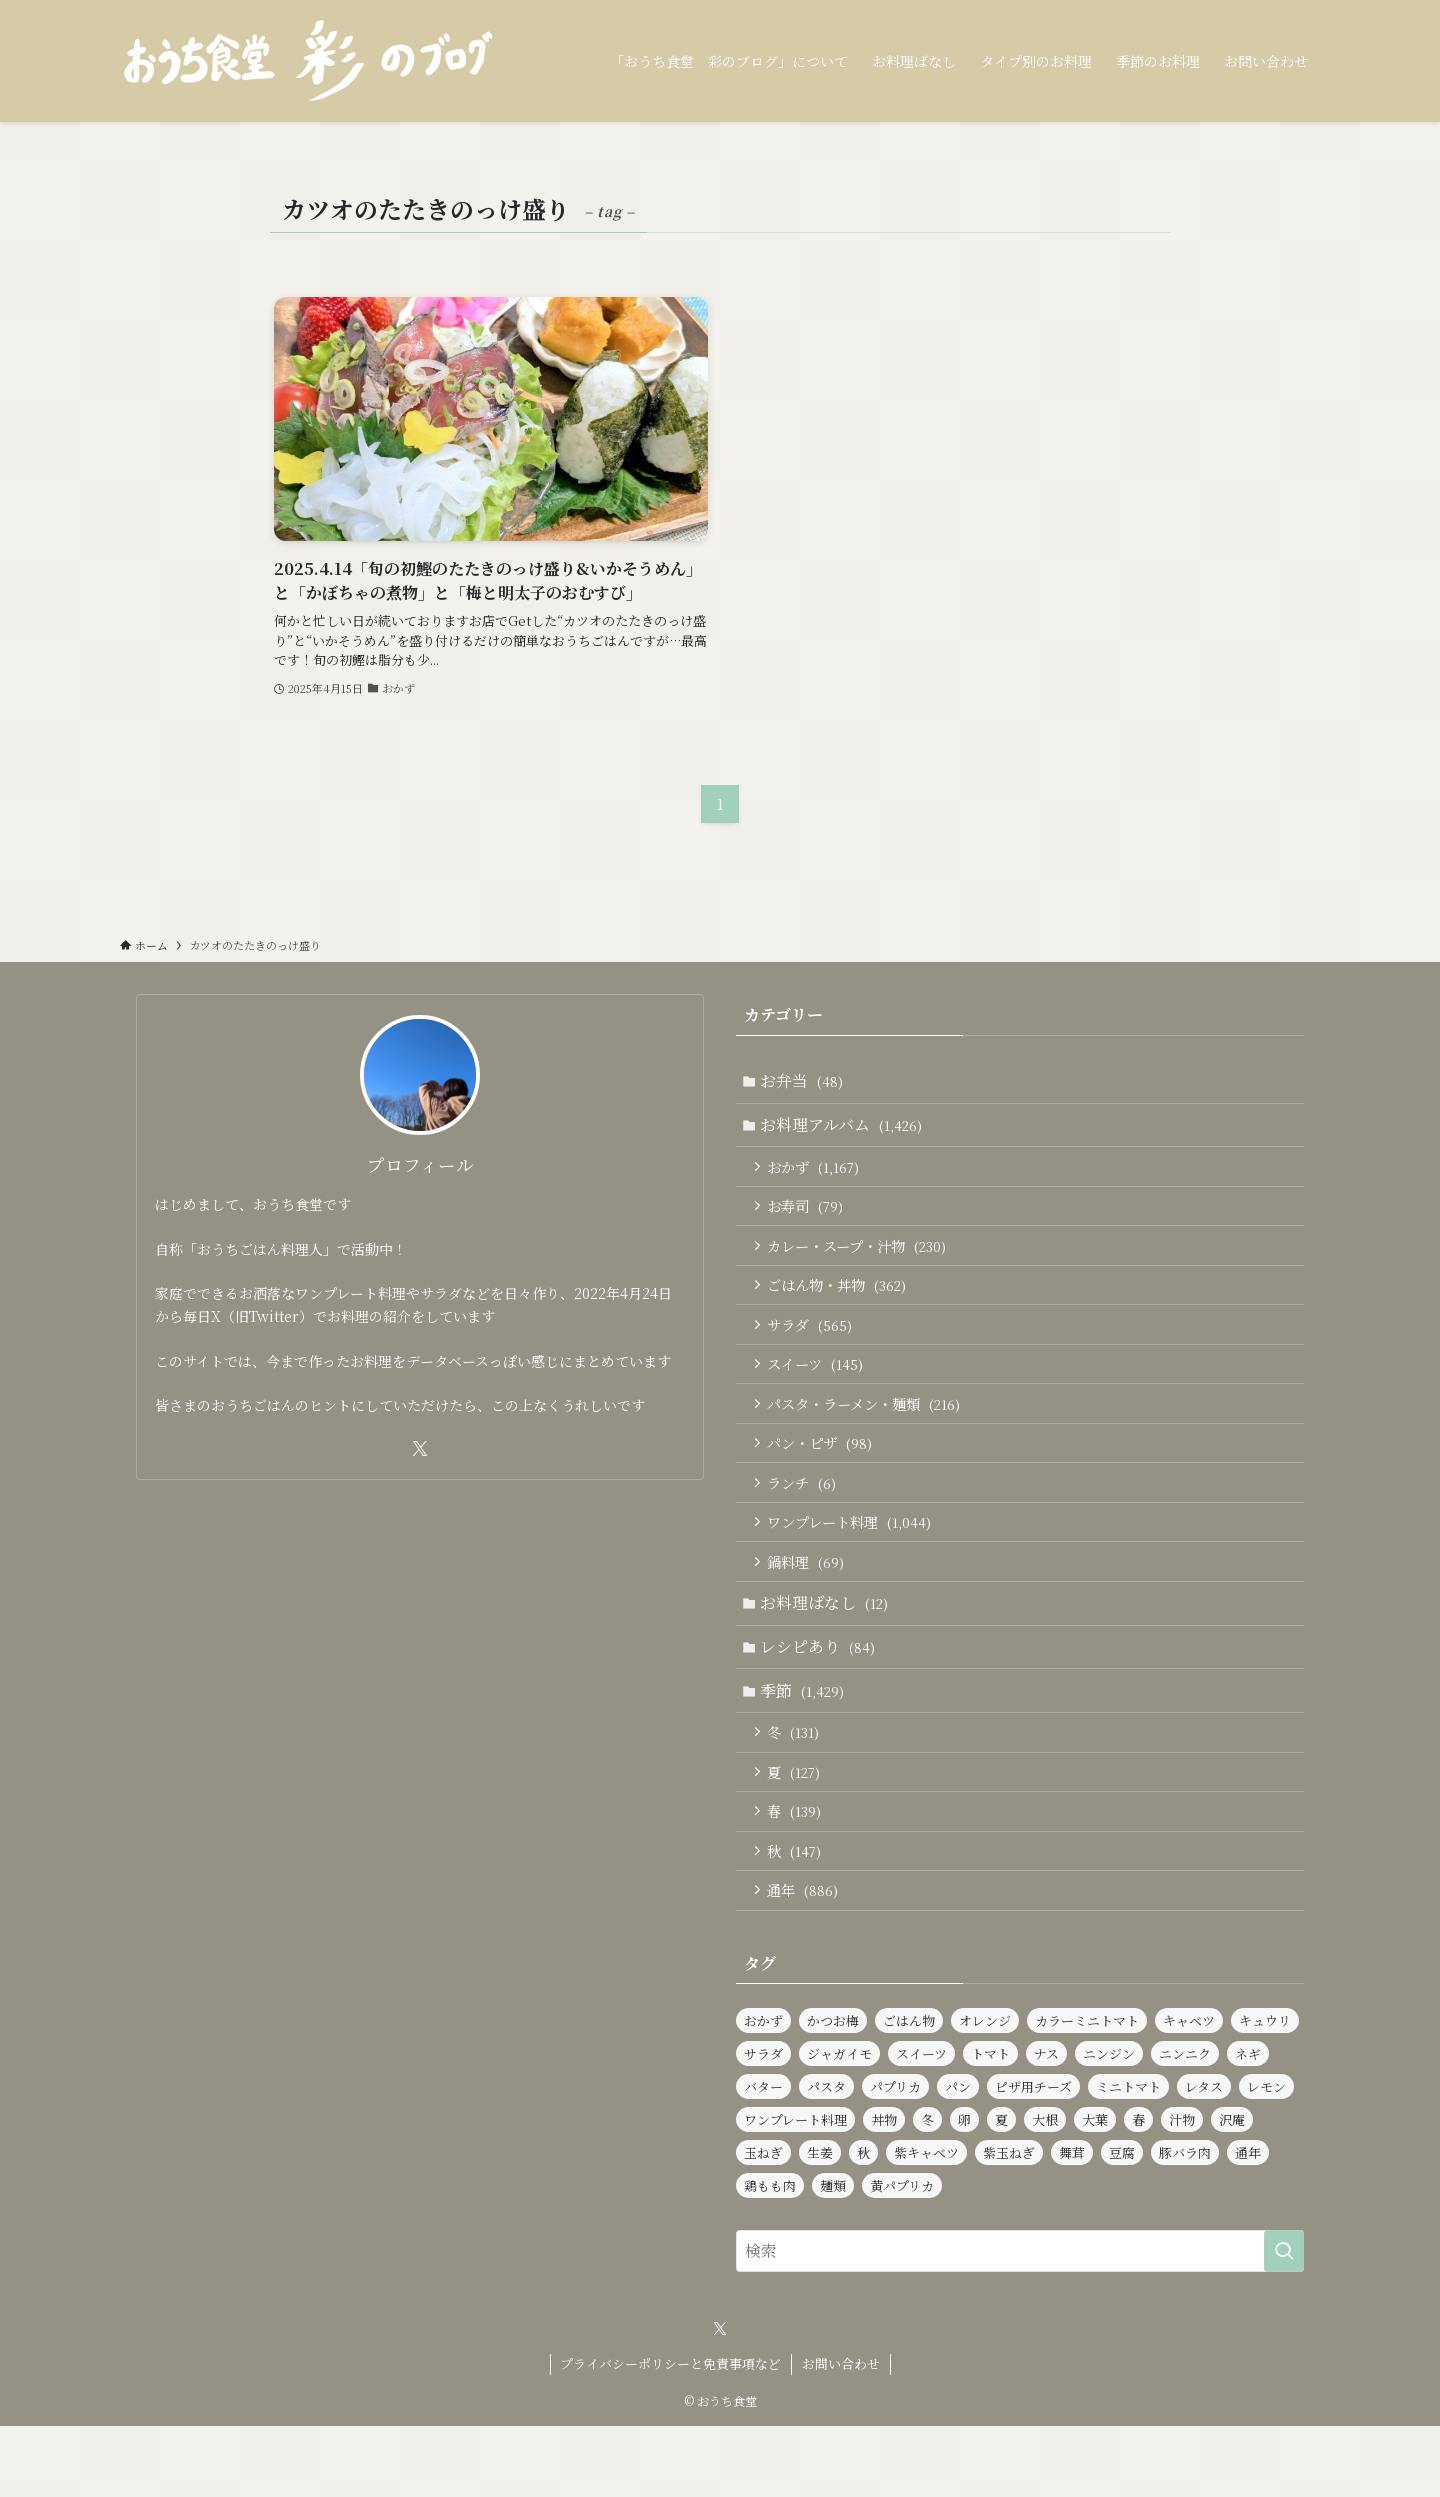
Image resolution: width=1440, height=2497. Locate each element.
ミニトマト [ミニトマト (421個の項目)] (1128, 2157)
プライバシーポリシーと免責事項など (670, 2434)
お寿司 (810, 1217)
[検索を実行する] (1284, 2322)
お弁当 (805, 1082)
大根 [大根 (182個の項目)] (1045, 2190)
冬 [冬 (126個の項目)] (927, 2190)
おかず (818, 1174)
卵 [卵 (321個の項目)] (964, 2190)
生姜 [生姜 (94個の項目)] (820, 2223)
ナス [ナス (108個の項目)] (1046, 2124)
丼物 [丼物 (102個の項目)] (884, 2190)
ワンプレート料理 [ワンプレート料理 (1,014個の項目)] (795, 2190)
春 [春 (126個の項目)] (1138, 2190)
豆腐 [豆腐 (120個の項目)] (1122, 2223)
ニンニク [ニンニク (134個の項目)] (1185, 2124)
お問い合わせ (841, 2434)
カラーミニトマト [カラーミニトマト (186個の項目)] (1087, 2091)
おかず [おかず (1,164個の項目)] (763, 2091)
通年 (807, 1958)
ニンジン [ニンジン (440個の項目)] (1109, 2124)
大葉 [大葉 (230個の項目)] (1095, 2190)
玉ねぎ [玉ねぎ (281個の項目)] (763, 2223)
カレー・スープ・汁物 (861, 1260)
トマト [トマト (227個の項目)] (990, 2124)
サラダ (814, 1346)
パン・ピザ (824, 1474)
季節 (806, 1742)
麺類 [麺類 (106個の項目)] (833, 2256)
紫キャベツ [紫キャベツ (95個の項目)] (926, 2223)
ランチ (806, 1517)
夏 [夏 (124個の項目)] (1001, 2190)
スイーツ (820, 1388)
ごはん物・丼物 (841, 1303)
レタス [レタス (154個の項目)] (1204, 2157)
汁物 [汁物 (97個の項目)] (1182, 2190)
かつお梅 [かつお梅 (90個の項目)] (833, 2091)
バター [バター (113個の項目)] (763, 2157)
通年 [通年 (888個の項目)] (1248, 2223)
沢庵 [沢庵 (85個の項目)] (1232, 2190)
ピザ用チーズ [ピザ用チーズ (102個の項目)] (1033, 2157)
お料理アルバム (845, 1129)
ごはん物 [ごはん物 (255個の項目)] (909, 2091)
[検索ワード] (1020, 2322)
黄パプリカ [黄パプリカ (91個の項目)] (902, 2256)
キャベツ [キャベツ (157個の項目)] (1189, 2091)
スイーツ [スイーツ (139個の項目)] (921, 2124)
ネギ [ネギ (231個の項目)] (1248, 2124)
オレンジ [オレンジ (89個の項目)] (985, 2091)
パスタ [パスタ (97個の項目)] (826, 2157)
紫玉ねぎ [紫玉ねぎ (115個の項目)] (1009, 2223)
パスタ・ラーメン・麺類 (868, 1431)
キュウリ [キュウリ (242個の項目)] (1265, 2091)
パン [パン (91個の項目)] (958, 2157)
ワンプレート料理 (854, 1560)
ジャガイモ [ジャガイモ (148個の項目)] (839, 2124)
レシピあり (821, 1695)
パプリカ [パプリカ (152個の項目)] (895, 2157)
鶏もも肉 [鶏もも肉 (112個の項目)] (770, 2256)
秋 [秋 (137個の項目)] (863, 2223)
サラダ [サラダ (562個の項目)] (763, 2124)
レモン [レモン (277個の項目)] (1266, 2157)
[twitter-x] (420, 1449)
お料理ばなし (828, 1647)
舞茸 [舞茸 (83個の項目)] (1072, 2223)
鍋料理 (810, 1602)
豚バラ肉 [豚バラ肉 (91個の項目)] (1185, 2223)
